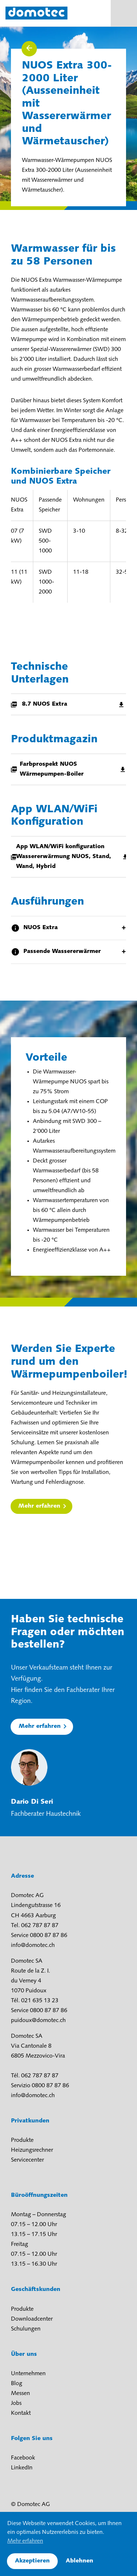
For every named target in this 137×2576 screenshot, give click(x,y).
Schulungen (26, 2329)
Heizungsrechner (32, 2150)
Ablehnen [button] (79, 2561)
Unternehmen (28, 2374)
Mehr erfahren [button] (25, 2541)
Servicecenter (27, 2160)
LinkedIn (22, 2468)
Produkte (22, 2140)
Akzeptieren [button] (32, 2561)
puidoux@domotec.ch (38, 2021)
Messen (20, 2393)
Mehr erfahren (39, 1506)
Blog (16, 2384)
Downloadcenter (32, 2319)
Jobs (16, 2403)
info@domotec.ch (33, 1945)
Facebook (23, 2458)
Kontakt (21, 2413)
